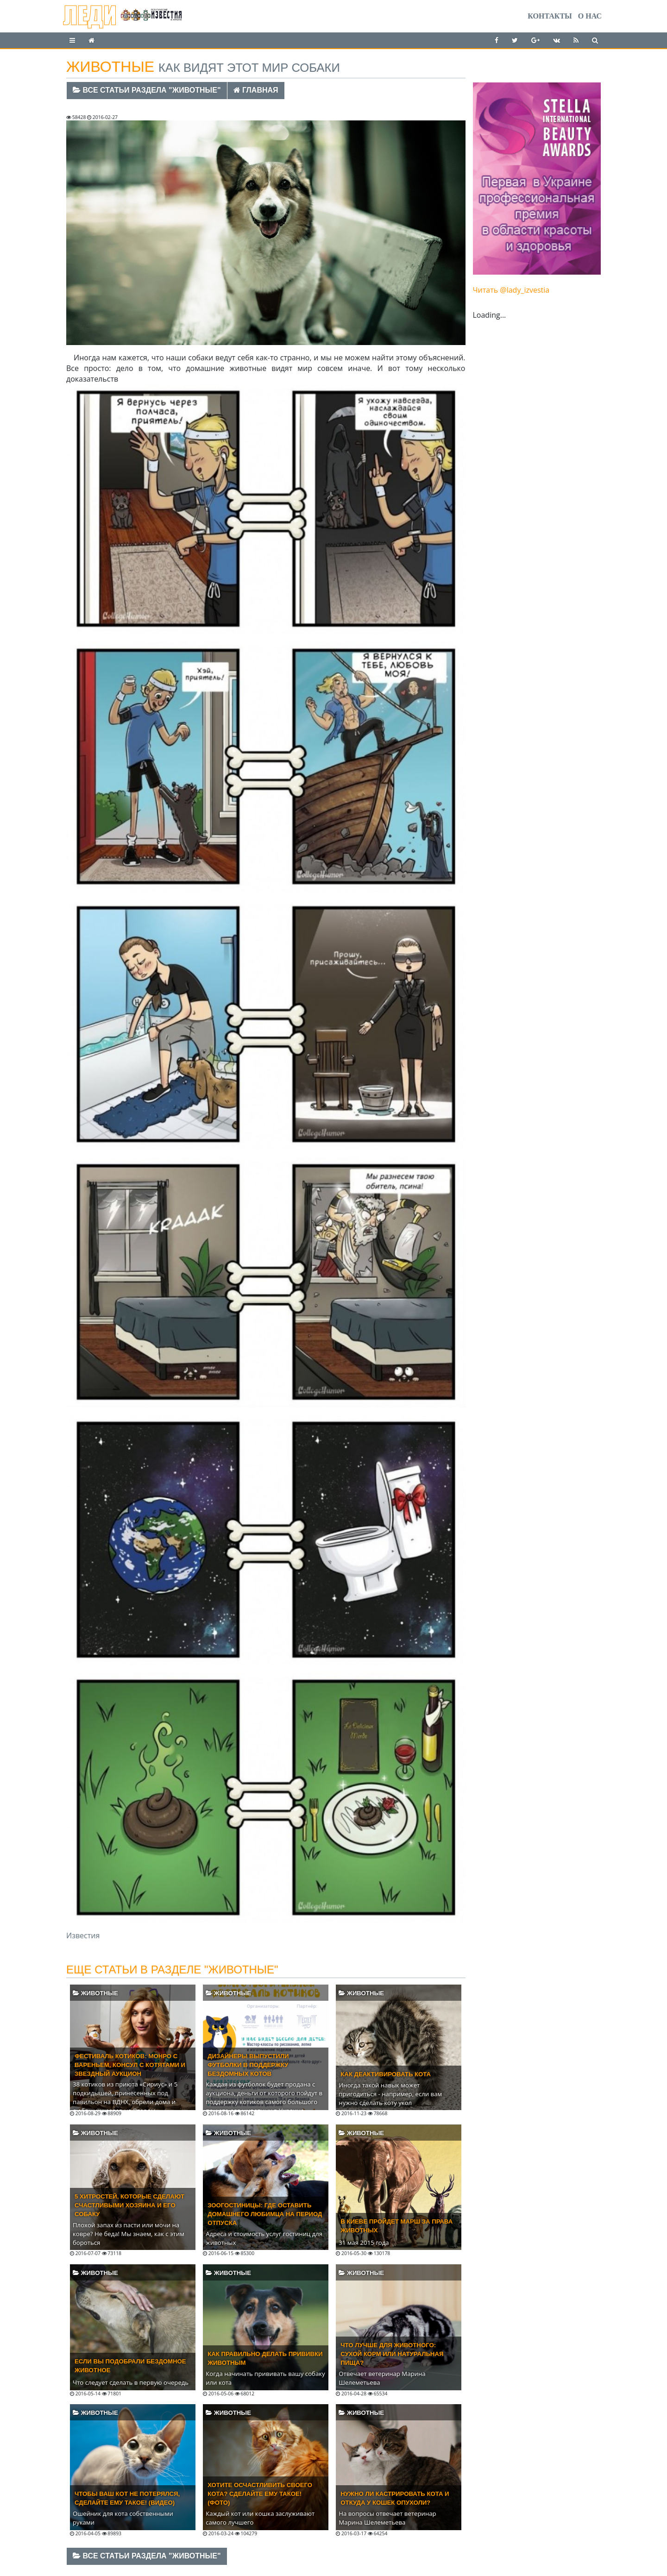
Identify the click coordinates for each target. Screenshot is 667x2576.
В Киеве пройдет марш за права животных (396, 2226)
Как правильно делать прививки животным (265, 2358)
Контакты (550, 16)
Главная (255, 90)
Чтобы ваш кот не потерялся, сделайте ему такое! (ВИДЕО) (127, 2498)
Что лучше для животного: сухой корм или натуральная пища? (391, 2354)
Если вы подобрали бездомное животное (130, 2366)
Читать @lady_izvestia (511, 290)
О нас (590, 16)
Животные (95, 1993)
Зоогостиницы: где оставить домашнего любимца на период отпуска (265, 2214)
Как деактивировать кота (385, 2074)
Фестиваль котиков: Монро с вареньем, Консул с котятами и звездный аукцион (130, 2065)
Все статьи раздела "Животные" (147, 90)
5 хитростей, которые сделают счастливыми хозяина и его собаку (129, 2205)
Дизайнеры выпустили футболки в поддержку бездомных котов (248, 2065)
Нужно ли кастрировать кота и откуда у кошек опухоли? (394, 2498)
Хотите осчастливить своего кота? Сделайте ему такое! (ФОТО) (260, 2494)
